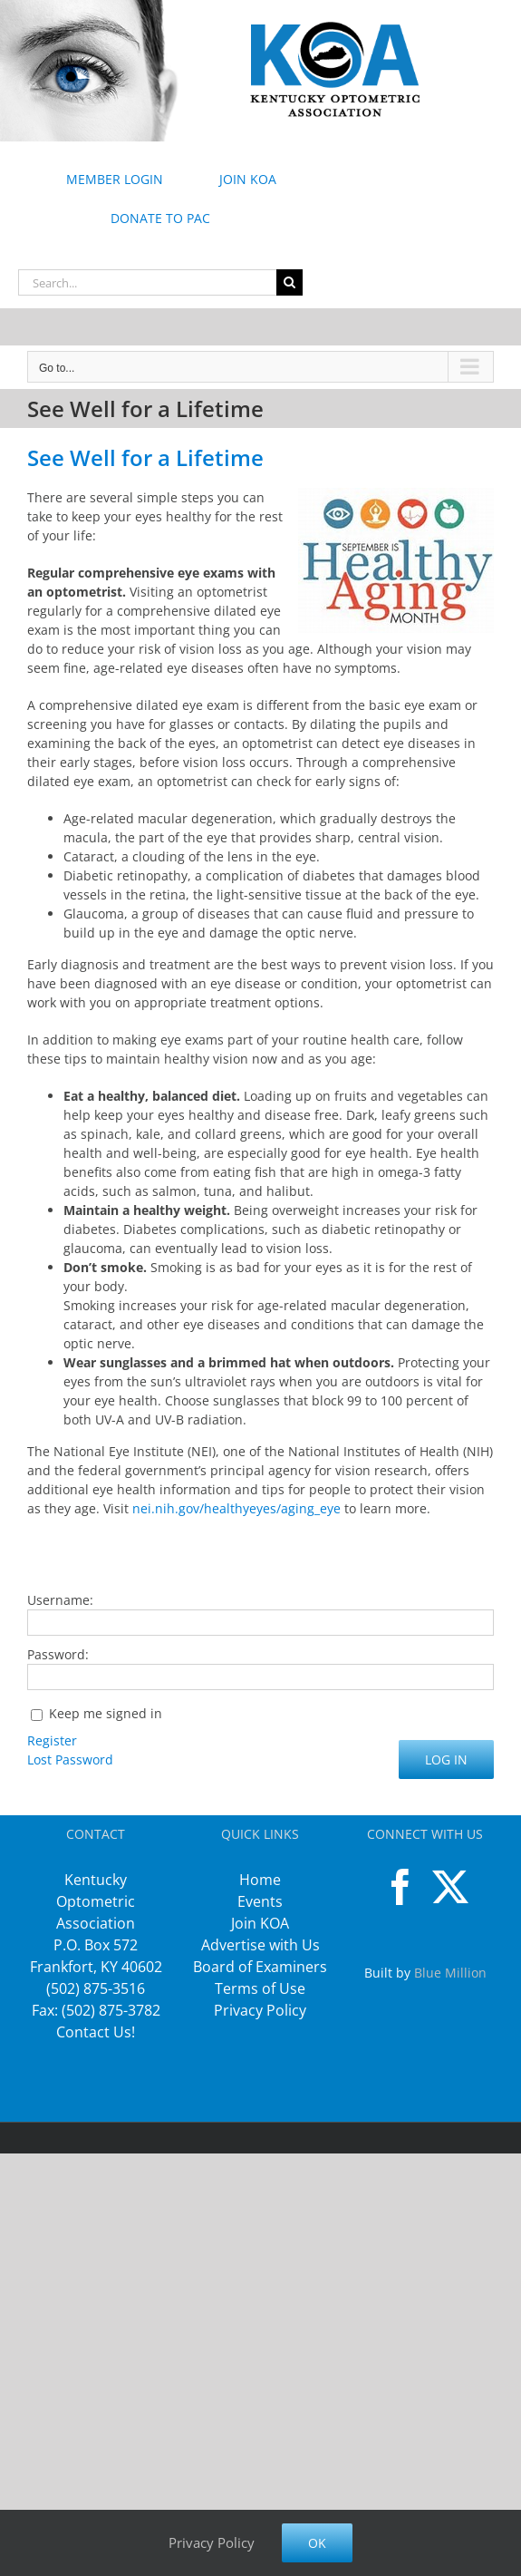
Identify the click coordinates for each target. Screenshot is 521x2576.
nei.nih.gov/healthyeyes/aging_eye (236, 1508)
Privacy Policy (260, 2010)
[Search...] (147, 282)
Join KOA (260, 1923)
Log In (446, 1759)
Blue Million (450, 1972)
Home (260, 1880)
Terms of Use (260, 1988)
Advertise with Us (260, 1945)
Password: (58, 1654)
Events (260, 1901)
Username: (60, 1600)
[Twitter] (450, 1887)
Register (52, 1740)
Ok (317, 2543)
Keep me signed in (105, 1713)
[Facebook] (400, 1887)
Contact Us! (95, 2032)
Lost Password (70, 1759)
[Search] (289, 282)
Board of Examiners (260, 1967)
